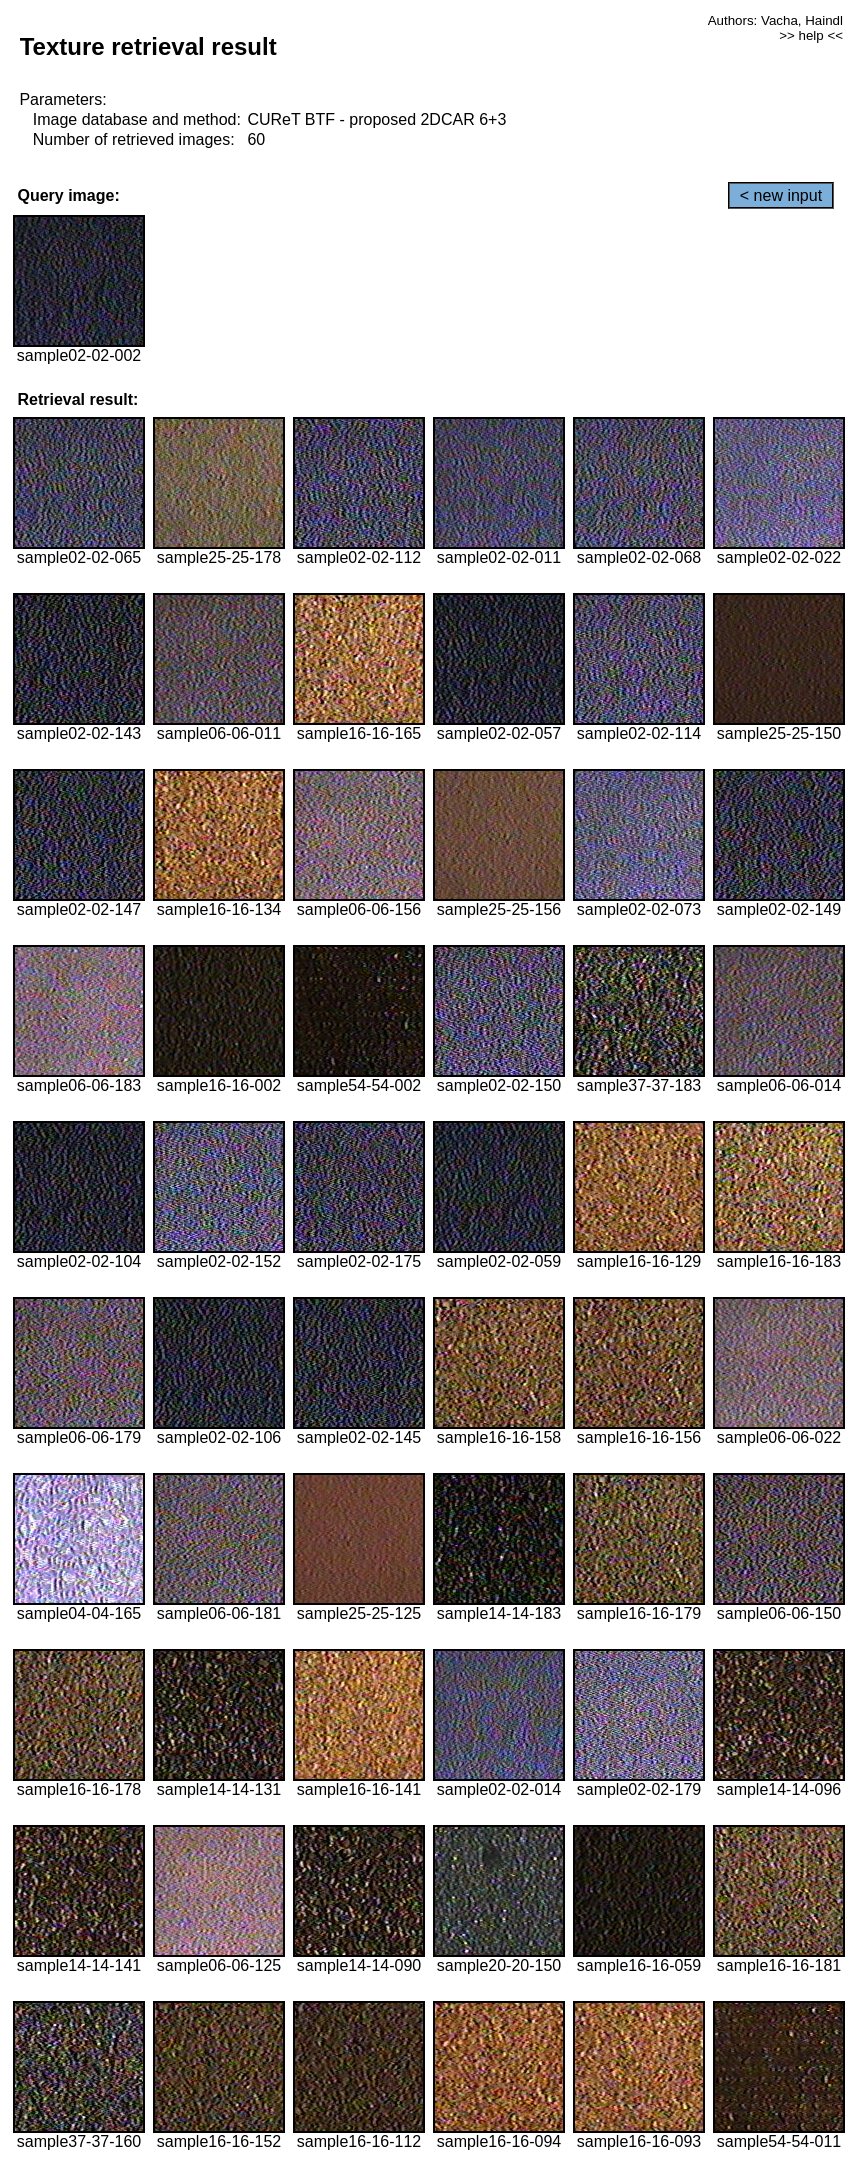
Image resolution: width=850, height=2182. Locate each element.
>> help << (811, 35)
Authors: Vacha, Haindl (775, 20)
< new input (781, 195)
